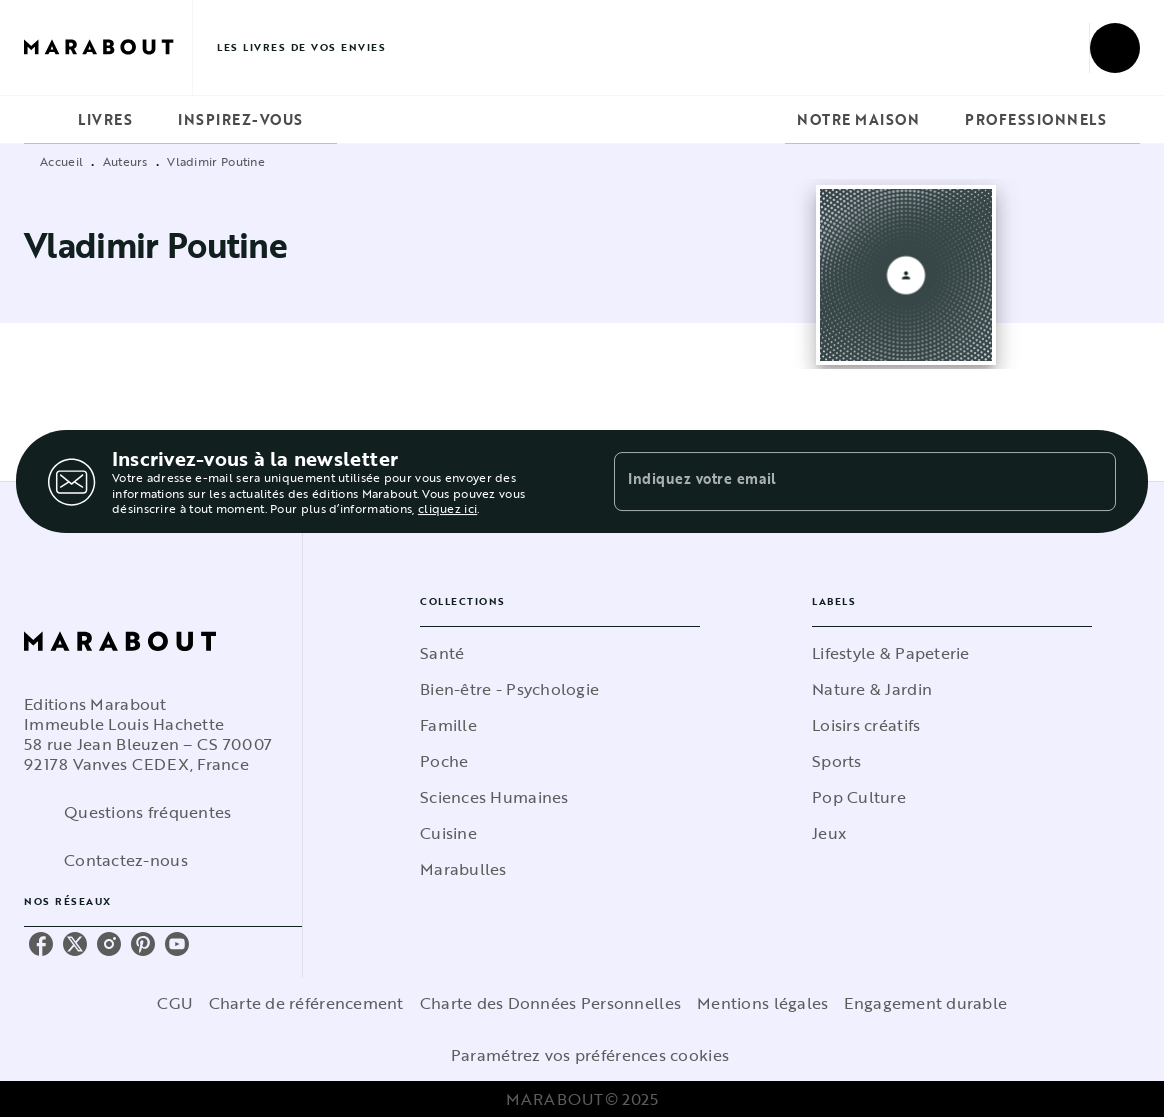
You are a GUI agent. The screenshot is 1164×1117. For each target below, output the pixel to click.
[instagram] (109, 944)
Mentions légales (762, 1003)
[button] (560, 653)
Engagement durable (925, 1003)
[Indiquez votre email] (840, 481)
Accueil (61, 161)
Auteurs (125, 161)
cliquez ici (447, 509)
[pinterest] (143, 944)
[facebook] (41, 944)
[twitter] (75, 944)
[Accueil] (108, 47)
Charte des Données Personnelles (550, 1003)
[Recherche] (1115, 48)
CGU (175, 1003)
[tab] (45, 120)
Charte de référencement (306, 1003)
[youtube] (177, 944)
